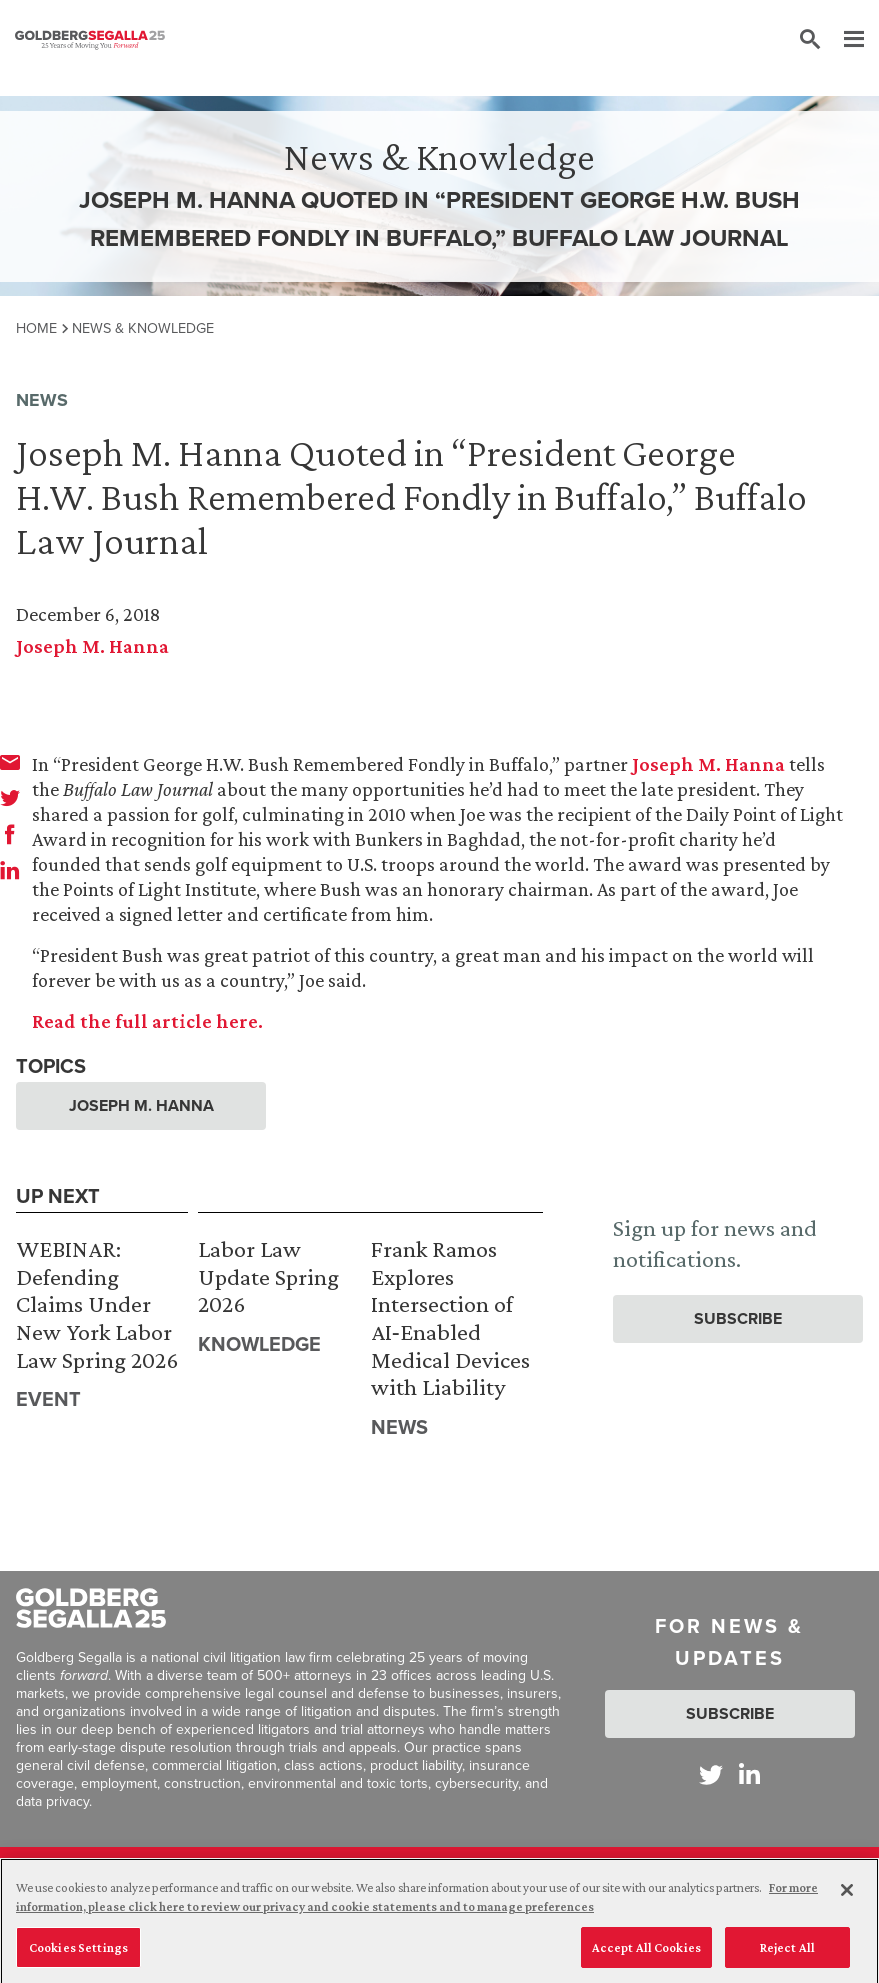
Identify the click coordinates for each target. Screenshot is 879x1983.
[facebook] (10, 834)
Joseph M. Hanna (92, 646)
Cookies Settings (78, 1952)
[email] (10, 762)
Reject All (787, 1952)
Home (36, 328)
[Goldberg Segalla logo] (90, 40)
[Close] (847, 1895)
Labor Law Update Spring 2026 (268, 1276)
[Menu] (844, 40)
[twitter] (10, 798)
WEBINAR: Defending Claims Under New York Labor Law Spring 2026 (97, 1303)
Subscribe (738, 1318)
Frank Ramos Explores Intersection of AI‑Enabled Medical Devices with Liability (450, 1317)
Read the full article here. (147, 1021)
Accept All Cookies (646, 1952)
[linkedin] (10, 870)
